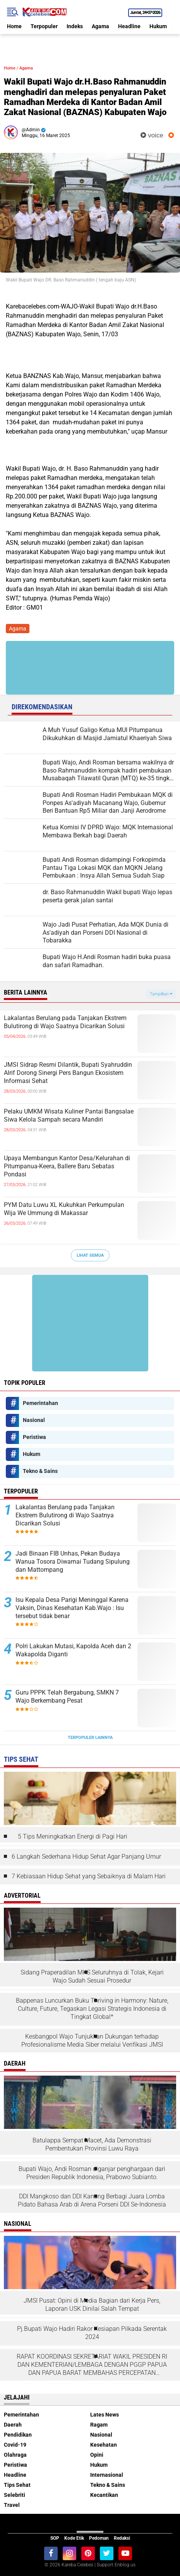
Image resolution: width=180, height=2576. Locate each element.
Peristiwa (34, 1437)
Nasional (34, 1420)
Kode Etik (74, 2538)
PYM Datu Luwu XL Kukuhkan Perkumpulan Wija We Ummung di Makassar (64, 1209)
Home (14, 26)
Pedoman (99, 2538)
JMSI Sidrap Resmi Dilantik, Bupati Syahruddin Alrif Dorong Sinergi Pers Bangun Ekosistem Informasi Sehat (68, 1073)
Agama (100, 26)
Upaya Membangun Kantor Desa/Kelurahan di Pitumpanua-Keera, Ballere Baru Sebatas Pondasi (67, 1166)
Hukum (158, 26)
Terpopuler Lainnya (90, 1737)
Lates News (104, 2415)
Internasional (106, 2475)
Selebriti (14, 2495)
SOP (54, 2538)
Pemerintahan (40, 1403)
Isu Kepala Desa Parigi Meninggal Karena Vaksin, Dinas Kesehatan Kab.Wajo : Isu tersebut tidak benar (72, 1608)
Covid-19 (15, 2445)
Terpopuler (44, 26)
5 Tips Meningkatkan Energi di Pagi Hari (72, 1836)
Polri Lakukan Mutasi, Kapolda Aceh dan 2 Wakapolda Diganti (73, 1650)
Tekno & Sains (40, 1471)
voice (152, 135)
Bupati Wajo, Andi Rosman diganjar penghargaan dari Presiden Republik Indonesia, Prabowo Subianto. (92, 2173)
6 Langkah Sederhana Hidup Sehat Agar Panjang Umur (86, 1856)
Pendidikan (18, 2435)
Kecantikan (104, 2495)
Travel (12, 2505)
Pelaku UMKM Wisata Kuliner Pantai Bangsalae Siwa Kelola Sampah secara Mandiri (69, 1115)
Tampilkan (161, 994)
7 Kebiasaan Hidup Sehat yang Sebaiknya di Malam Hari (89, 1876)
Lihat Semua (90, 1255)
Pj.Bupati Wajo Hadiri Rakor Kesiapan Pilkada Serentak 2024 (92, 2332)
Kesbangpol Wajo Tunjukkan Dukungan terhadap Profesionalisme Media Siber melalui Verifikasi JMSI (92, 2040)
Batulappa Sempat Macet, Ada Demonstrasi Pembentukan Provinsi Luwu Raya (92, 2144)
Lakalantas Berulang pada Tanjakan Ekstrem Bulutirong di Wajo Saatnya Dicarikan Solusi (65, 1022)
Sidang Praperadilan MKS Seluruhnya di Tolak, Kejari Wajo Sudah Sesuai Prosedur (92, 1976)
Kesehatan (103, 2445)
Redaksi (122, 2538)
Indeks (75, 26)
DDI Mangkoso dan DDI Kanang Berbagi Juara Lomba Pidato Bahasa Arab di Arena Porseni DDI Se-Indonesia (92, 2200)
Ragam (99, 2425)
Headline (129, 26)
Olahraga (15, 2455)
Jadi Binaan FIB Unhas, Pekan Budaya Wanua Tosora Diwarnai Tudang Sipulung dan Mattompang (72, 1561)
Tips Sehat (17, 2485)
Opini (96, 2455)
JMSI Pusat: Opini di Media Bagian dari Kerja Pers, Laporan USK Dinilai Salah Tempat (92, 2304)
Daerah (13, 2425)
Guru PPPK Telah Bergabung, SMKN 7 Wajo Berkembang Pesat (67, 1696)
